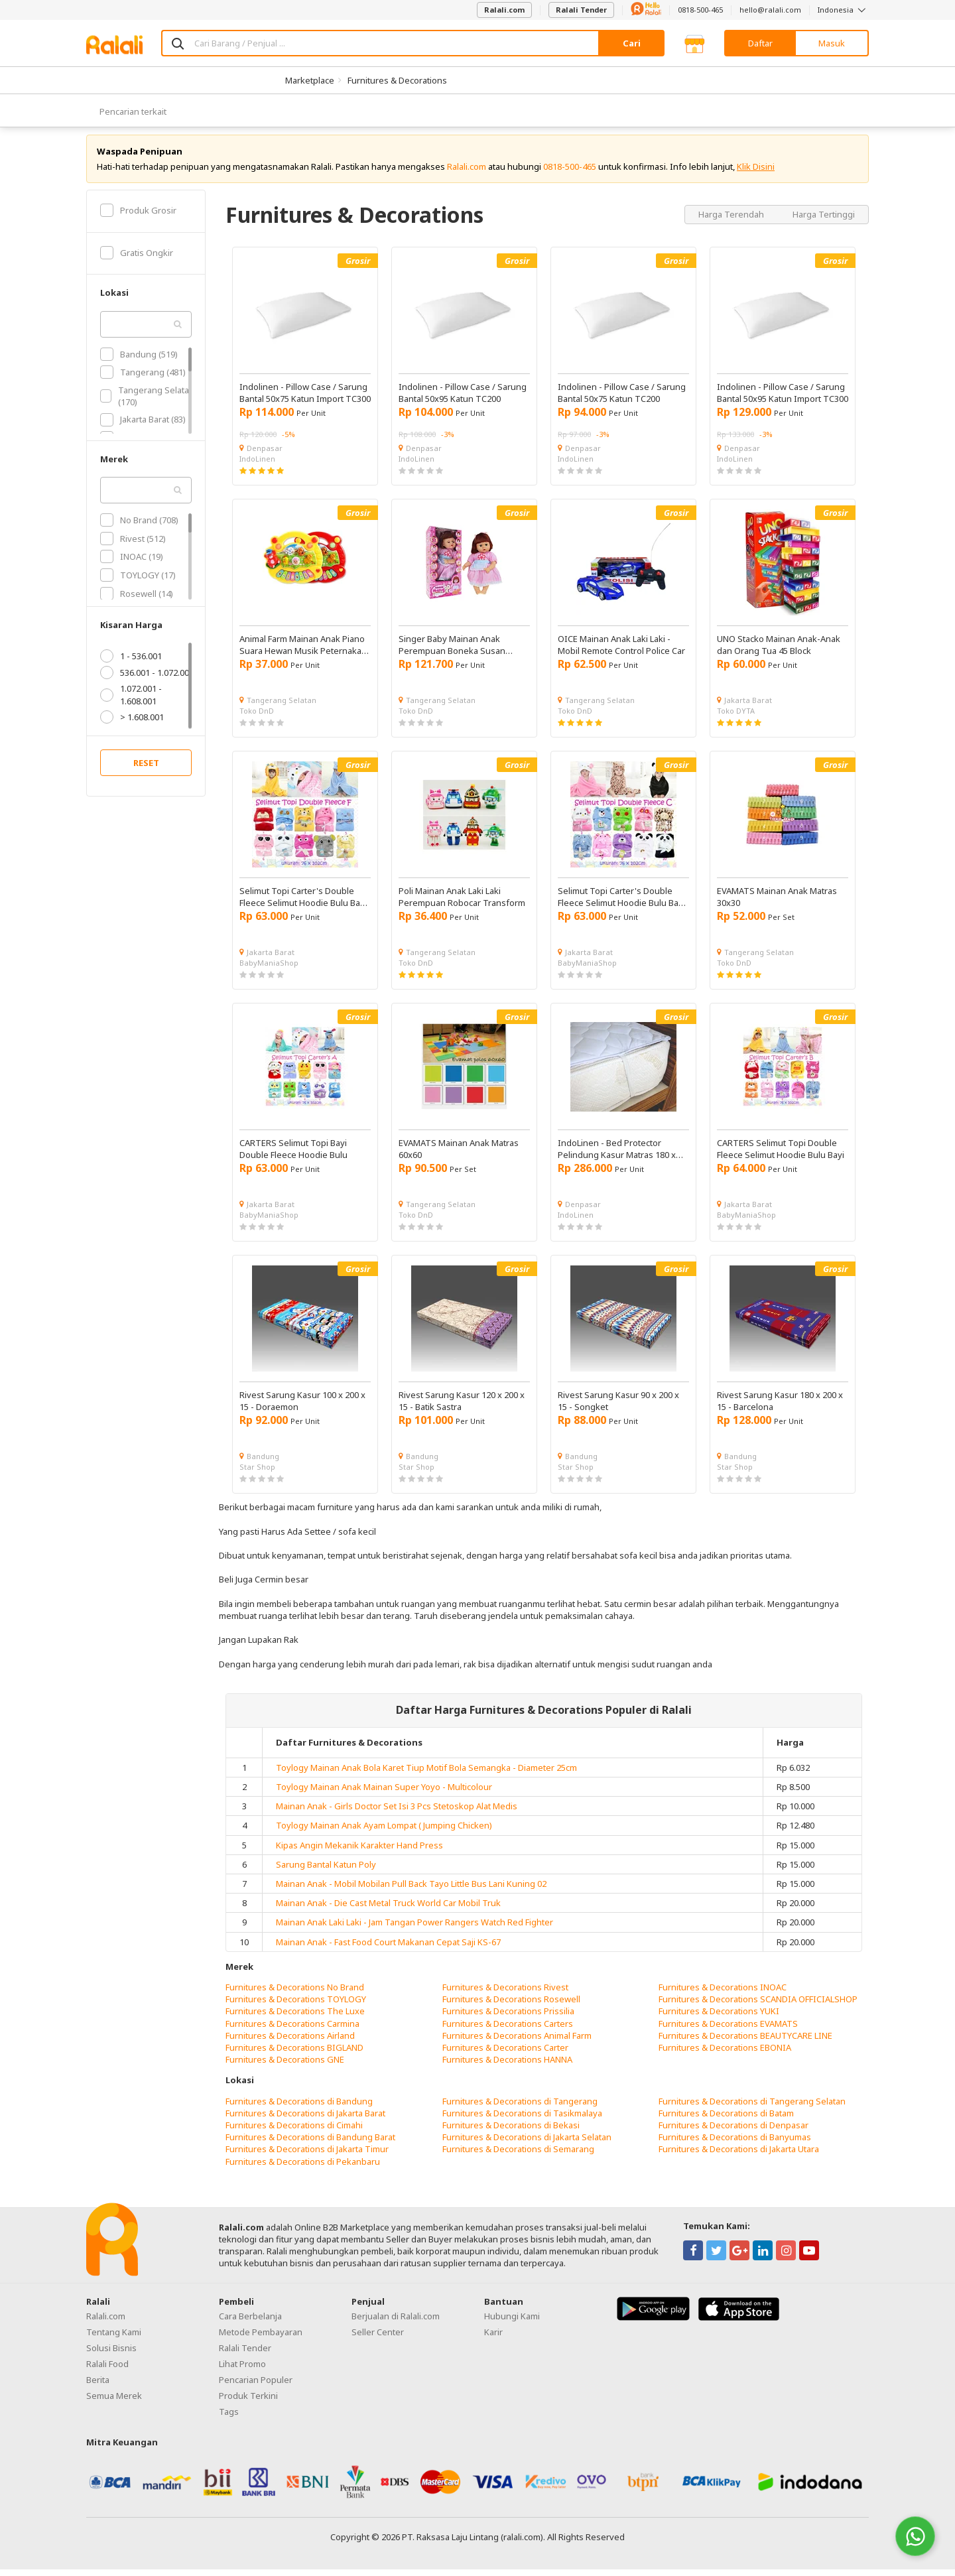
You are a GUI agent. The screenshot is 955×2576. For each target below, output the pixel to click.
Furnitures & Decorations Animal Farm (517, 2041)
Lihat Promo (242, 2370)
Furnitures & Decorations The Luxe (295, 2018)
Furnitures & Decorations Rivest (505, 1993)
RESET (146, 769)
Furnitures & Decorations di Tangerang (520, 2107)
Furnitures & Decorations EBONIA (725, 2053)
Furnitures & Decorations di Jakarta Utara (739, 2155)
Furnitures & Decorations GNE (284, 2065)
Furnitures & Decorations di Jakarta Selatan (526, 2144)
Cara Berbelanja (250, 2322)
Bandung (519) (139, 360)
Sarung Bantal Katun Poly (326, 1870)
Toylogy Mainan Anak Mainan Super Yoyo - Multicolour (384, 1793)
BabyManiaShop (268, 969)
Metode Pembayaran (260, 2338)
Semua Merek (114, 2402)
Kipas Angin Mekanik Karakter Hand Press (359, 1851)
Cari (632, 43)
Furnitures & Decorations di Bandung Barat (310, 2144)
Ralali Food (107, 2370)
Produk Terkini (248, 2402)
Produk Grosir (138, 216)
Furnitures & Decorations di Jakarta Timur (307, 2155)
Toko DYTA (736, 717)
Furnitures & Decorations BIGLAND (294, 2053)
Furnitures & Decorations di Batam (726, 2119)
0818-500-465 (700, 10)
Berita (97, 2386)
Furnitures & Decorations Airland (290, 2041)
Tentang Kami (113, 2338)
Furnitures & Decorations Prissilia (508, 2018)
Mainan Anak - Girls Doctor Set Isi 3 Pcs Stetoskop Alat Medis (396, 1813)
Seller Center (377, 2338)
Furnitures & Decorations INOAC (723, 1993)
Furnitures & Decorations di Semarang (518, 2155)
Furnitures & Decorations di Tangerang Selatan (752, 2107)
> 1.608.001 (132, 723)
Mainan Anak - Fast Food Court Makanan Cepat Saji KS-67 (388, 1948)
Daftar (760, 43)
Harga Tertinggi (824, 220)
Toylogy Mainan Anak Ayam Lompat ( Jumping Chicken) (384, 1832)
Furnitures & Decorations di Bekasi (511, 2131)
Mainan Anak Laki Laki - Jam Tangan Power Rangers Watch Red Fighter (414, 1929)
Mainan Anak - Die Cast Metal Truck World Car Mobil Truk (388, 1909)
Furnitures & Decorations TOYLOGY (295, 2006)
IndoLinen (257, 465)
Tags (229, 2417)
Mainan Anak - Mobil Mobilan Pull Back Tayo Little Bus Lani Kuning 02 (411, 1890)
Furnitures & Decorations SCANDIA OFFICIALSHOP (758, 2006)
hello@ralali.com (770, 10)
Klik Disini (756, 172)
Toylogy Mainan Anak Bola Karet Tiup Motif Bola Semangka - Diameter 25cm (426, 1773)
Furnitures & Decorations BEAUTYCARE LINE (745, 2041)
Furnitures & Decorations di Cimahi (294, 2131)
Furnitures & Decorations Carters (507, 2029)
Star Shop (257, 1473)
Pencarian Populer (255, 2386)
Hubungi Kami (512, 2322)
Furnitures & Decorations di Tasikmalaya (522, 2119)
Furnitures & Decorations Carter (505, 2053)
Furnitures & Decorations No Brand (294, 1993)
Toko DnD (256, 717)
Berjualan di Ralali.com (395, 2322)
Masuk (831, 43)
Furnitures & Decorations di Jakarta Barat (305, 2119)
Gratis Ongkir (136, 258)
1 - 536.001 (131, 662)
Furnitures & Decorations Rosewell (511, 2006)
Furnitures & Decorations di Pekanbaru (302, 2167)
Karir (493, 2338)
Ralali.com (504, 10)
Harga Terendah (732, 220)
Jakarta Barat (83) (143, 425)
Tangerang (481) (143, 378)
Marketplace (309, 80)
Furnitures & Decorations (397, 80)
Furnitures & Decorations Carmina (292, 2029)
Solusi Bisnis (111, 2354)
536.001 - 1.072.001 (147, 679)
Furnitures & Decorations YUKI (719, 2018)
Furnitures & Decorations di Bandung (299, 2107)
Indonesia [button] (843, 10)
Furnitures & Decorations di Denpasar (733, 2131)
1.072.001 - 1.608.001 (131, 701)
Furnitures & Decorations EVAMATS (728, 2029)
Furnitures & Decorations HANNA (507, 2065)
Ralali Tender (581, 10)
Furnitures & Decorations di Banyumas (735, 2144)
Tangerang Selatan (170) (147, 402)
